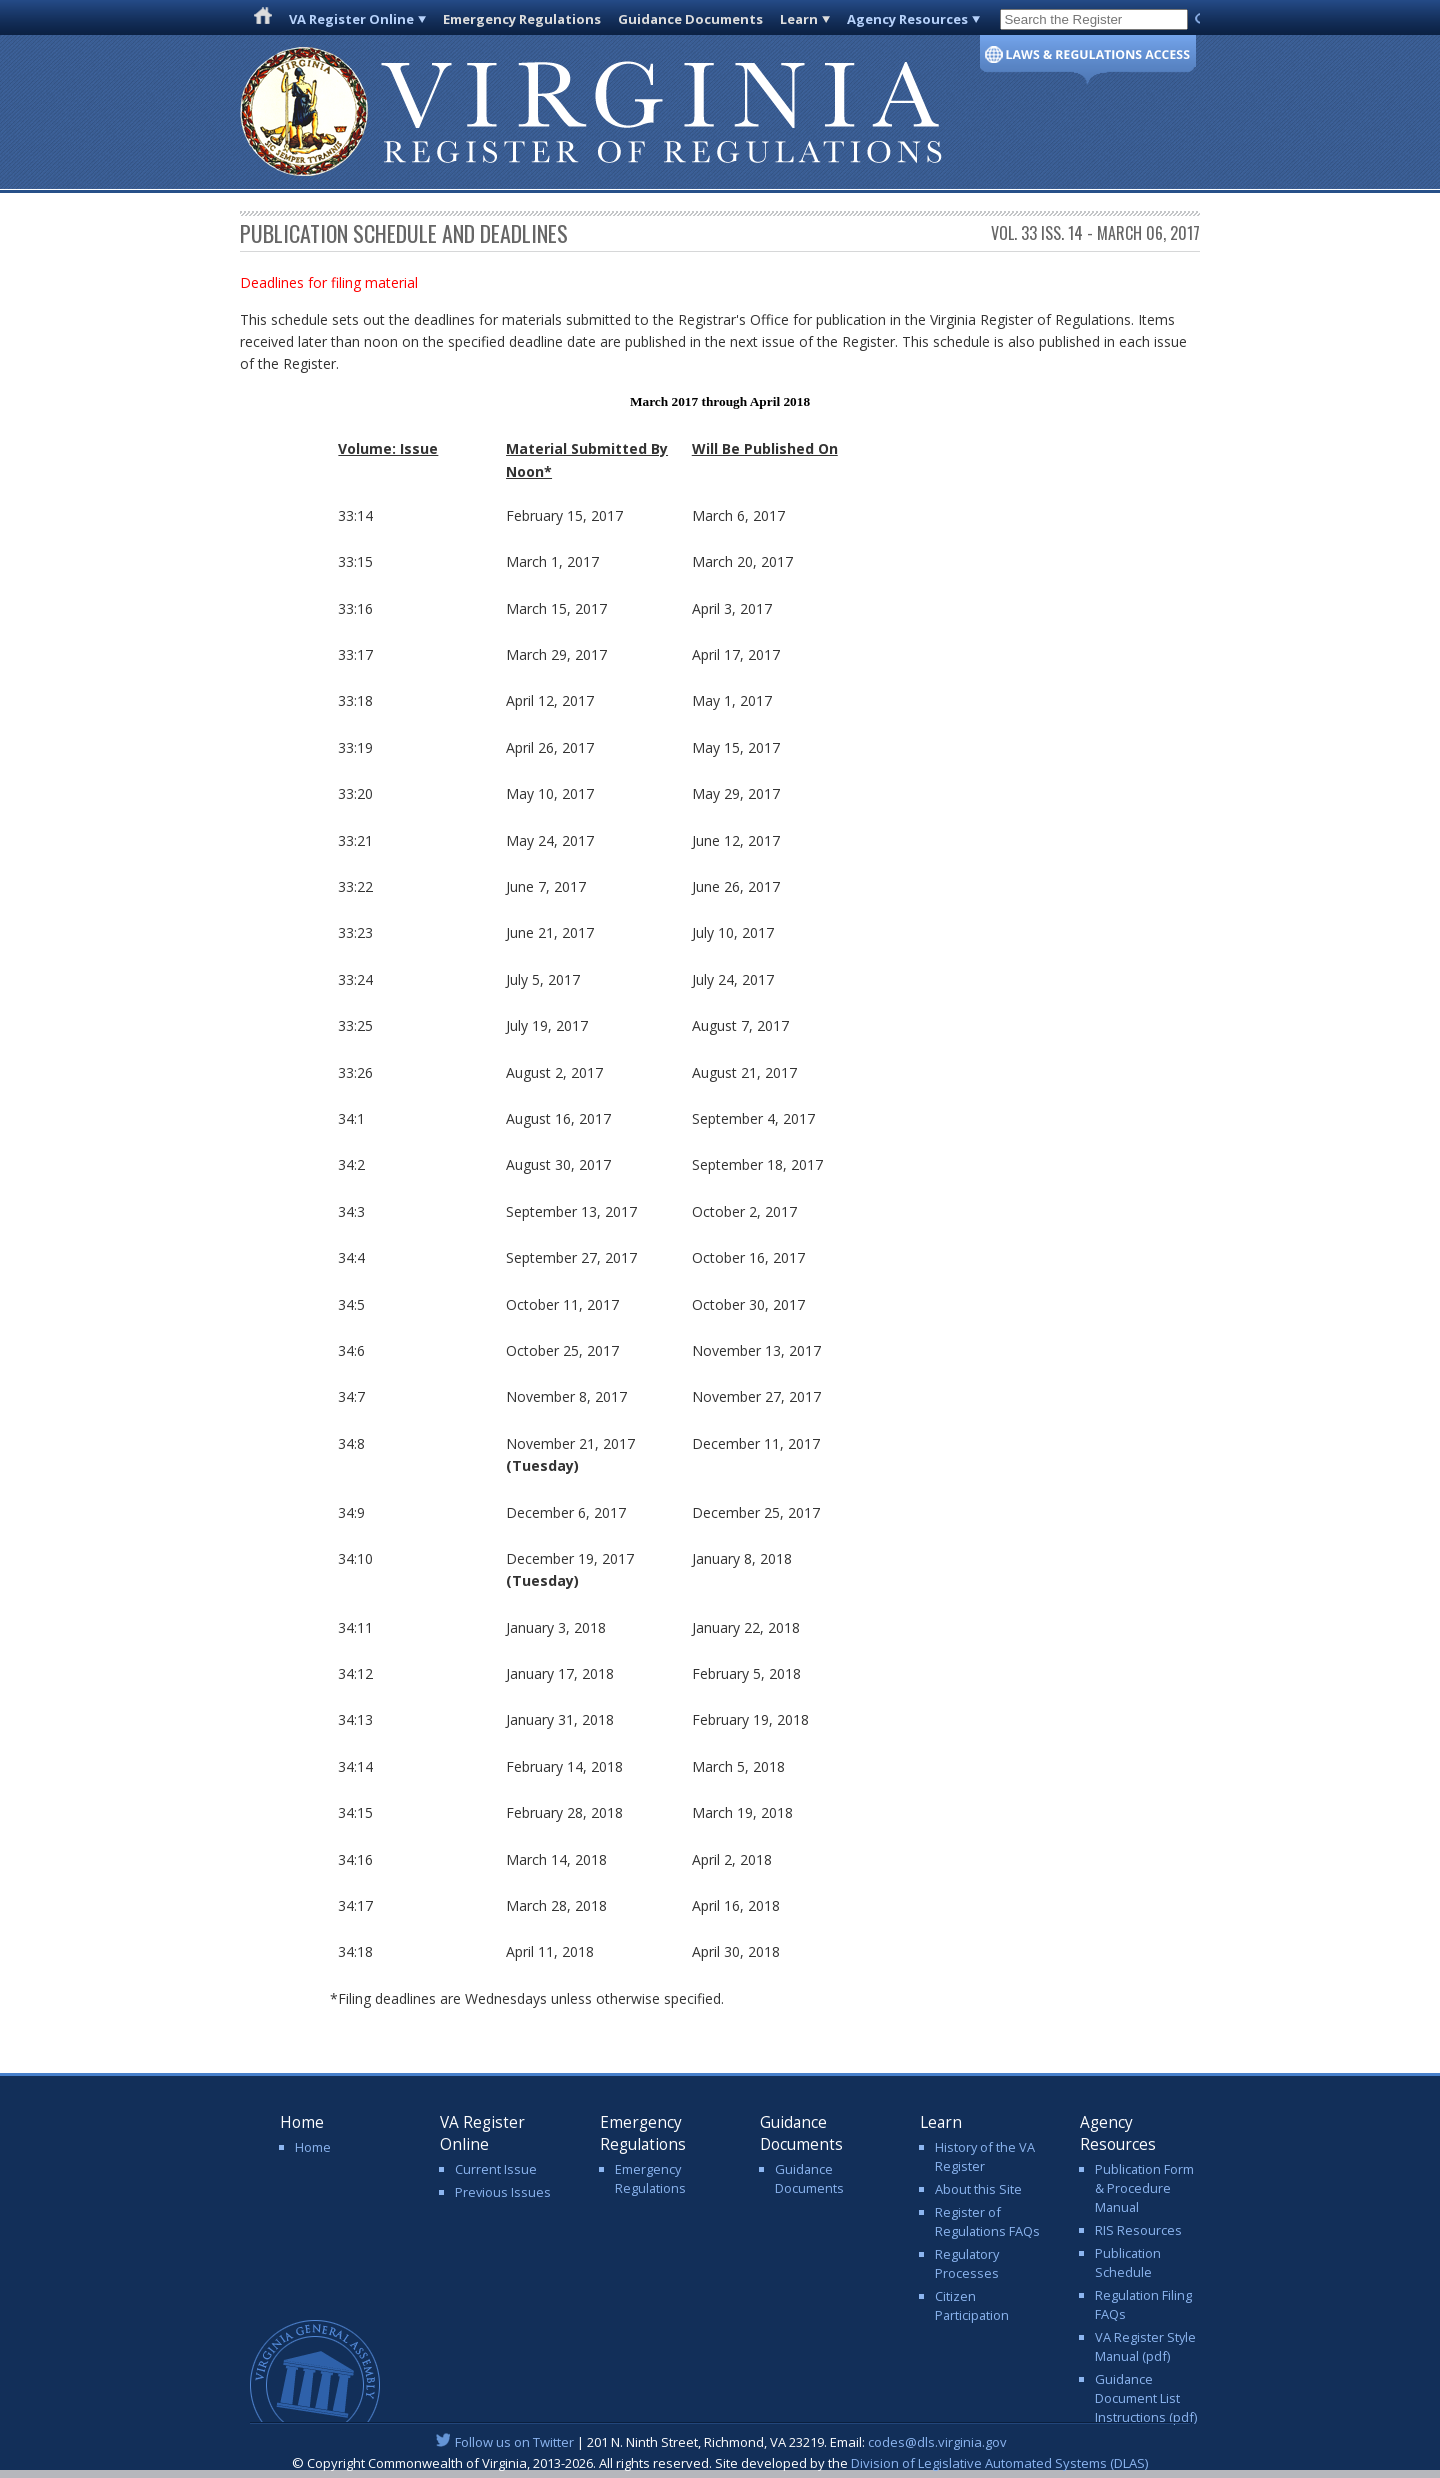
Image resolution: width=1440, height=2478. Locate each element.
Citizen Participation (972, 2305)
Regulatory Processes (967, 2263)
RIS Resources (1138, 2230)
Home (313, 2147)
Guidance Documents (690, 19)
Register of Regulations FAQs (987, 2221)
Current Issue (496, 2169)
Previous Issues (503, 2192)
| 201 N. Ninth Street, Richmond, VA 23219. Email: (720, 2442)
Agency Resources (907, 19)
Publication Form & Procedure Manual (1144, 2188)
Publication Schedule (1128, 2262)
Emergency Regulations (522, 19)
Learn (799, 19)
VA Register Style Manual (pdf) (1145, 2346)
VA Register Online (351, 19)
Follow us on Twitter (514, 2442)
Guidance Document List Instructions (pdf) (1146, 2398)
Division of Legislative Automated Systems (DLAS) (999, 2463)
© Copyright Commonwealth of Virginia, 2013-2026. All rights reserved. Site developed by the (720, 2463)
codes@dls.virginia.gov (937, 2442)
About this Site (978, 2189)
